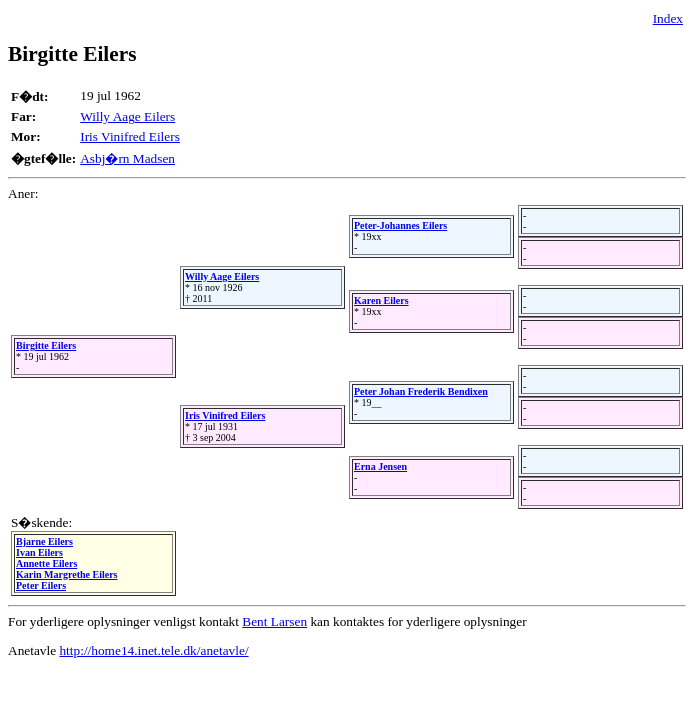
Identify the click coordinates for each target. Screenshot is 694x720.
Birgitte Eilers (46, 345)
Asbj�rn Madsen (127, 158)
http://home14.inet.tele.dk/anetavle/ (153, 650)
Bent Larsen (274, 621)
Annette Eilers (46, 563)
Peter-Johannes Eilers (400, 225)
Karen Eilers (381, 300)
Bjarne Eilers (44, 541)
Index (668, 18)
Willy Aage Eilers (127, 116)
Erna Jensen (380, 466)
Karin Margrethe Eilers (66, 574)
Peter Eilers (41, 585)
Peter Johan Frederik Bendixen (421, 391)
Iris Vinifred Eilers (130, 136)
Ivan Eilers (39, 552)
